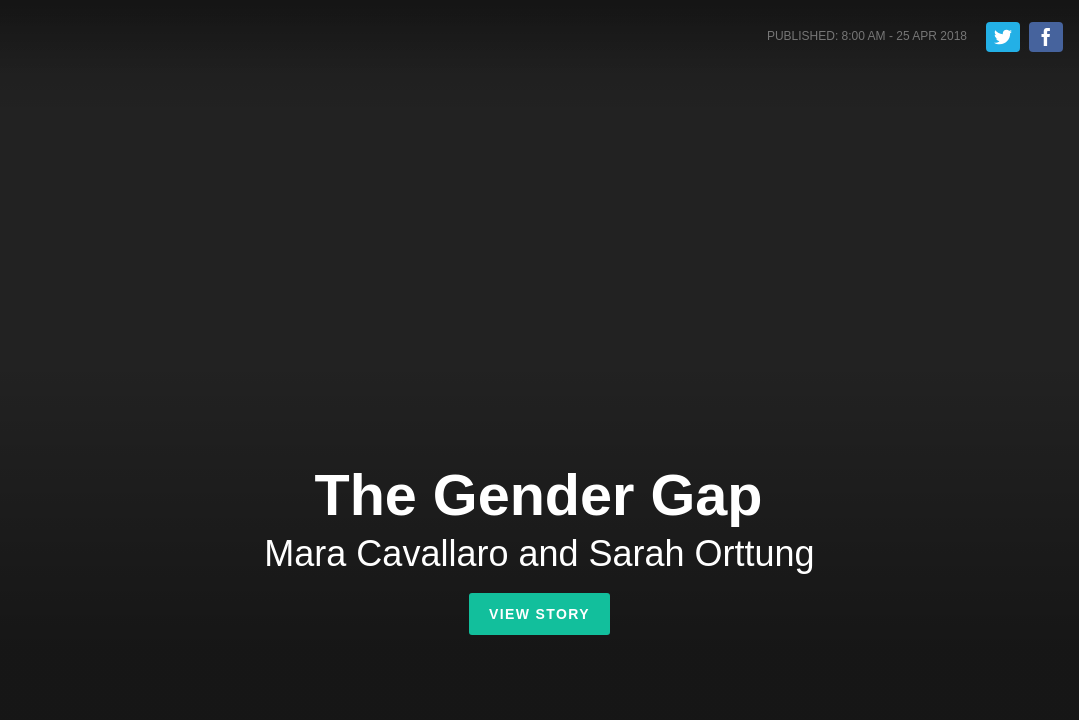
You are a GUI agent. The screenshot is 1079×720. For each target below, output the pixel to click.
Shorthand (103, 39)
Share (1046, 37)
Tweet (1003, 37)
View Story (539, 614)
